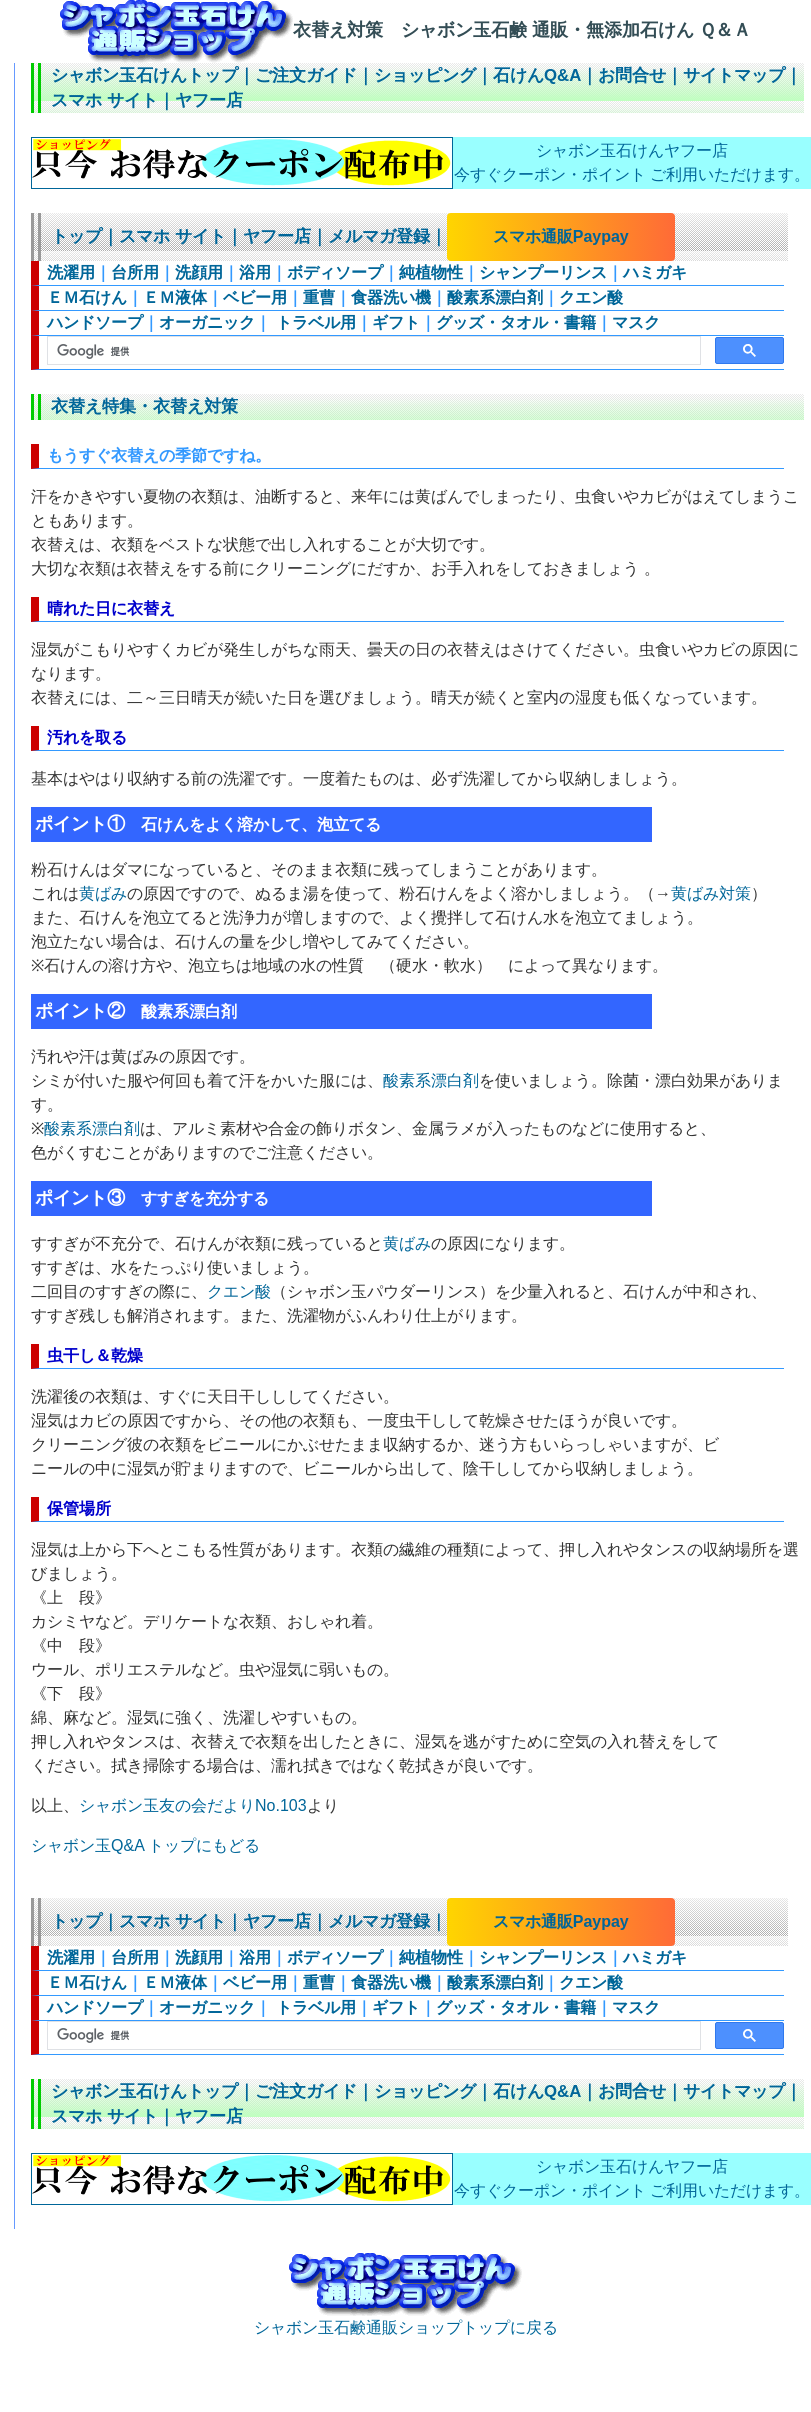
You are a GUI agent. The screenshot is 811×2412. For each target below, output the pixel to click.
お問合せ (632, 75)
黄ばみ (103, 893)
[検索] (372, 351)
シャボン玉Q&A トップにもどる (145, 1845)
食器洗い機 (391, 297)
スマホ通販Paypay (561, 236)
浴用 (255, 272)
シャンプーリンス (543, 272)
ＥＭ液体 (175, 297)
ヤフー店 (209, 100)
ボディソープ (335, 272)
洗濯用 (71, 272)
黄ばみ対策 (711, 893)
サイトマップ (734, 75)
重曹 (319, 297)
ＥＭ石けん (87, 297)
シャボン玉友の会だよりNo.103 (193, 1805)
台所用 (135, 272)
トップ (76, 236)
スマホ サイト (104, 100)
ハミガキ (655, 272)
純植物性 (431, 272)
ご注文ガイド (306, 75)
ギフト (396, 322)
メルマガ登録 (379, 236)
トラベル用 (313, 322)
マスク (636, 322)
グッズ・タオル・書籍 (516, 322)
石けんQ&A (537, 75)
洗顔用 (199, 272)
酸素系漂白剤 (495, 297)
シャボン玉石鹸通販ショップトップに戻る (406, 2319)
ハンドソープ (95, 322)
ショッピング (425, 75)
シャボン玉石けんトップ (144, 75)
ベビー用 (255, 297)
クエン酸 (591, 297)
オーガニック (207, 322)
